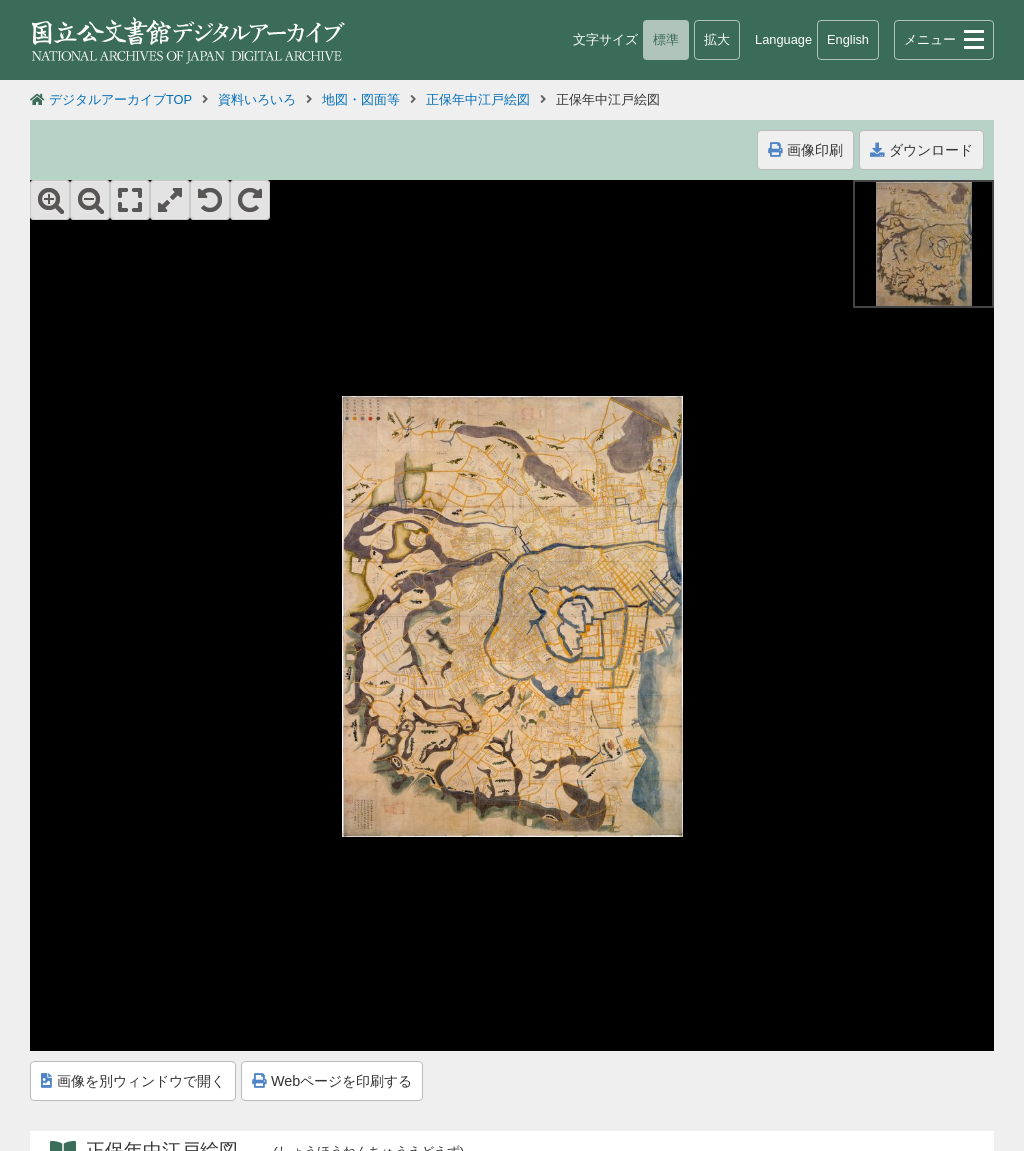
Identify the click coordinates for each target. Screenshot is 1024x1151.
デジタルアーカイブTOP (120, 99)
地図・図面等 (361, 99)
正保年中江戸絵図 (478, 99)
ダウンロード (921, 150)
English (848, 39)
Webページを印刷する (332, 1081)
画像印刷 (805, 150)
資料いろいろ (257, 99)
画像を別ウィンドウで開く (133, 1081)
